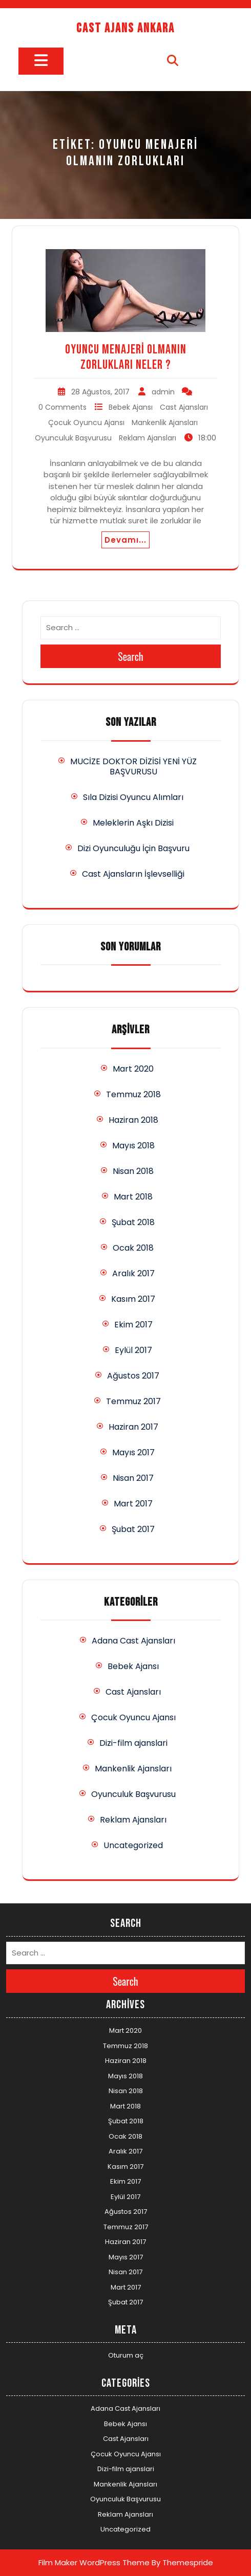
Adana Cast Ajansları (133, 1641)
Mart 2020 (133, 1069)
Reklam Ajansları (147, 438)
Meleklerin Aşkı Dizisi (133, 823)
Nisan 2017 (133, 1478)
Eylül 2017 (133, 1350)
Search (130, 656)
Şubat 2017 (133, 1529)
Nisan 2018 (133, 1171)
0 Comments (62, 407)
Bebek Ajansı (131, 407)
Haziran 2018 (133, 1120)
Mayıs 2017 (133, 1452)
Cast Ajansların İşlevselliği (133, 874)
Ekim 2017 (133, 1324)
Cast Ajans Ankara (125, 28)
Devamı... (125, 540)
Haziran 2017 (133, 1427)
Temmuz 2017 (133, 1401)
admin (163, 392)
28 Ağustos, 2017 (100, 392)
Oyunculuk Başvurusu (73, 438)
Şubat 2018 (133, 1222)
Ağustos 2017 (133, 1376)
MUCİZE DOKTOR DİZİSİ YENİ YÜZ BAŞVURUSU (133, 767)
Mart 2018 (133, 1197)
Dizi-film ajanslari (133, 1743)
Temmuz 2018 (133, 1094)
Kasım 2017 (133, 1299)
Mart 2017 (133, 1503)
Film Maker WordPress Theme (94, 2562)
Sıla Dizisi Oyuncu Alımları (133, 797)
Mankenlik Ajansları (165, 422)
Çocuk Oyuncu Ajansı (86, 422)
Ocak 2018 (133, 1248)
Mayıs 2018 (133, 1145)
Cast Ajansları (184, 407)
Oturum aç (125, 2355)
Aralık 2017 (133, 1273)
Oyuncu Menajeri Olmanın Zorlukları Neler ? (125, 357)
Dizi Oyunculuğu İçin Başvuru (133, 848)
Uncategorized (133, 1845)
